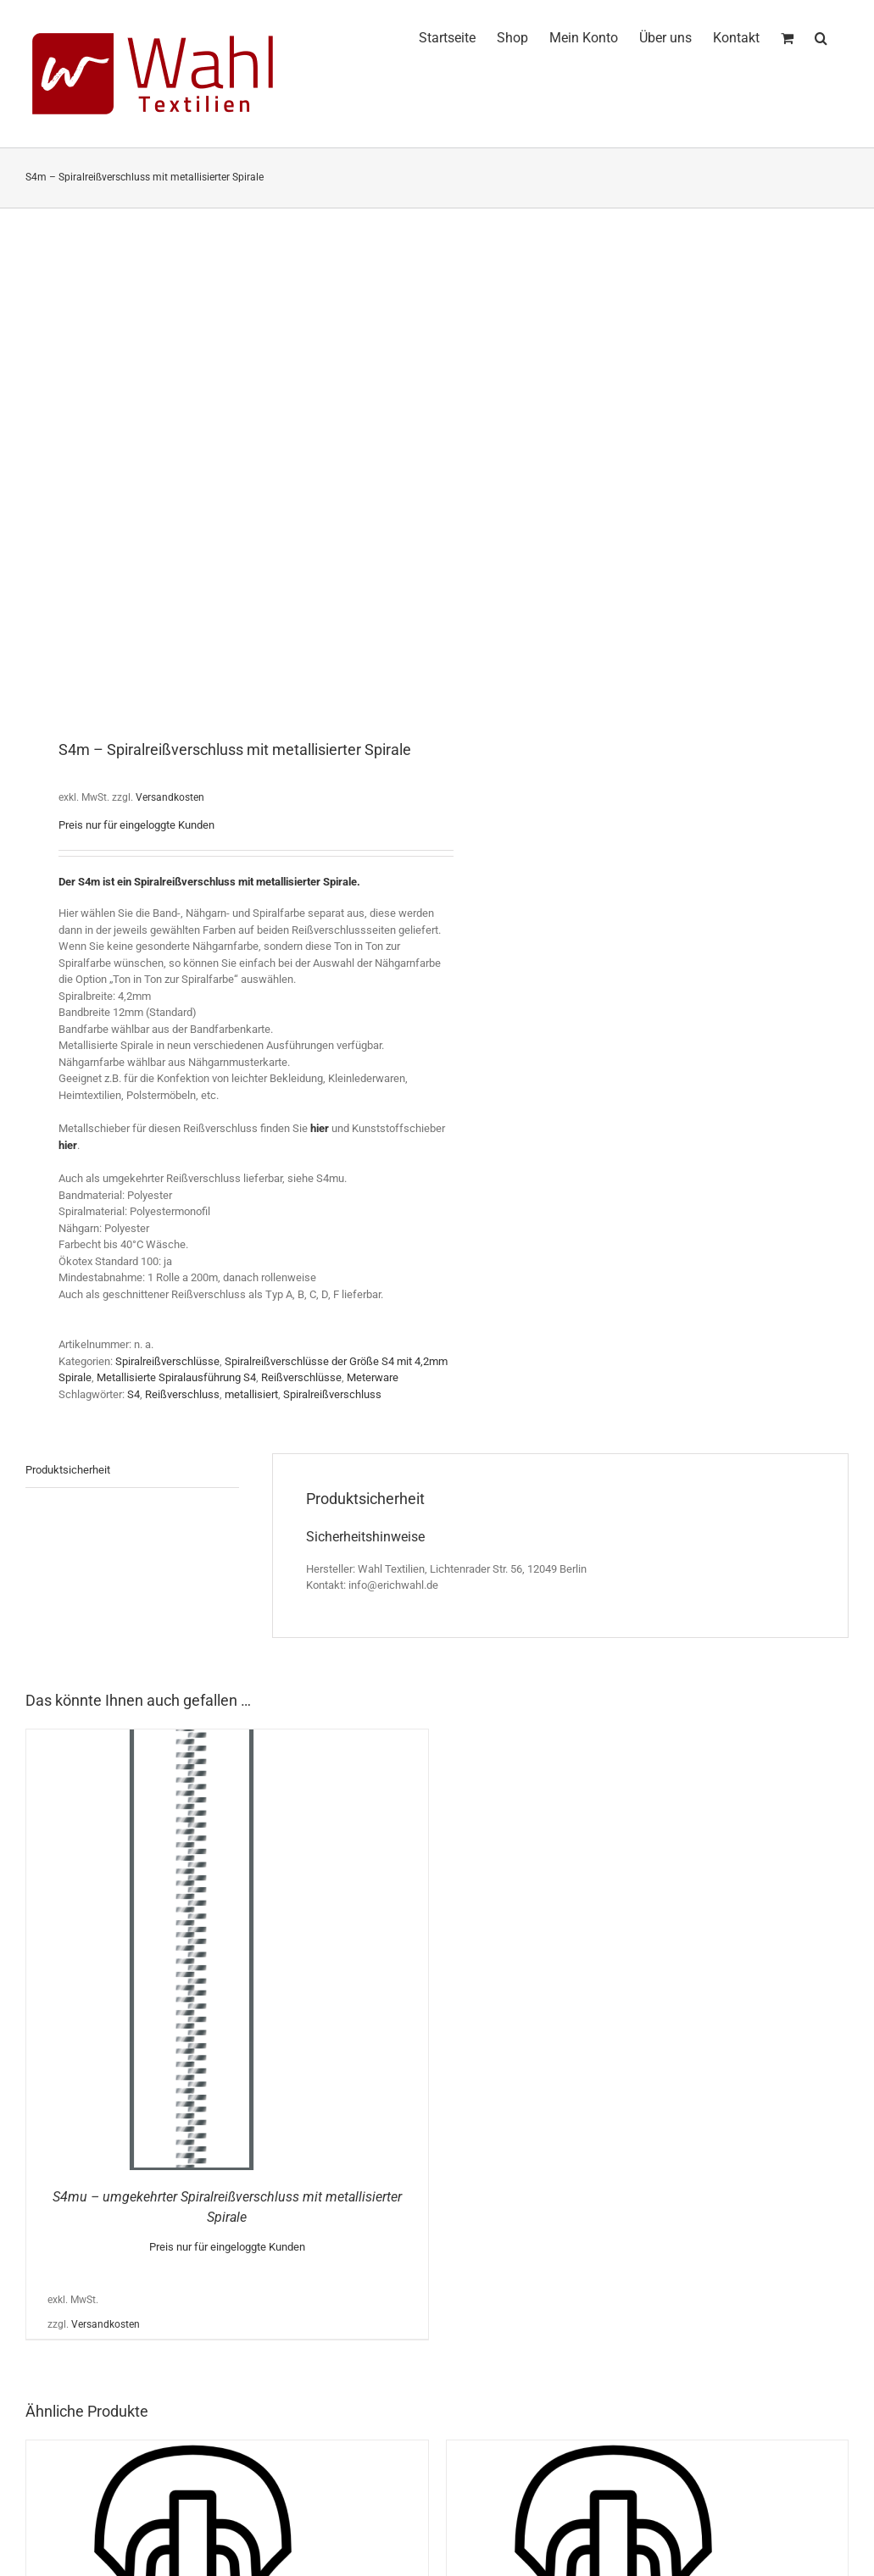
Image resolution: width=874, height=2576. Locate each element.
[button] (821, 35)
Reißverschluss (182, 1394)
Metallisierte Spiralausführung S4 (176, 1377)
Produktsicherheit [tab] (67, 1469)
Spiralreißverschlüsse (167, 1361)
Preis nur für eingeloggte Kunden (136, 825)
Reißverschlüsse (301, 1377)
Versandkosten (170, 797)
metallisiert (251, 1394)
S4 (133, 1394)
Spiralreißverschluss (332, 1394)
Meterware (372, 1377)
